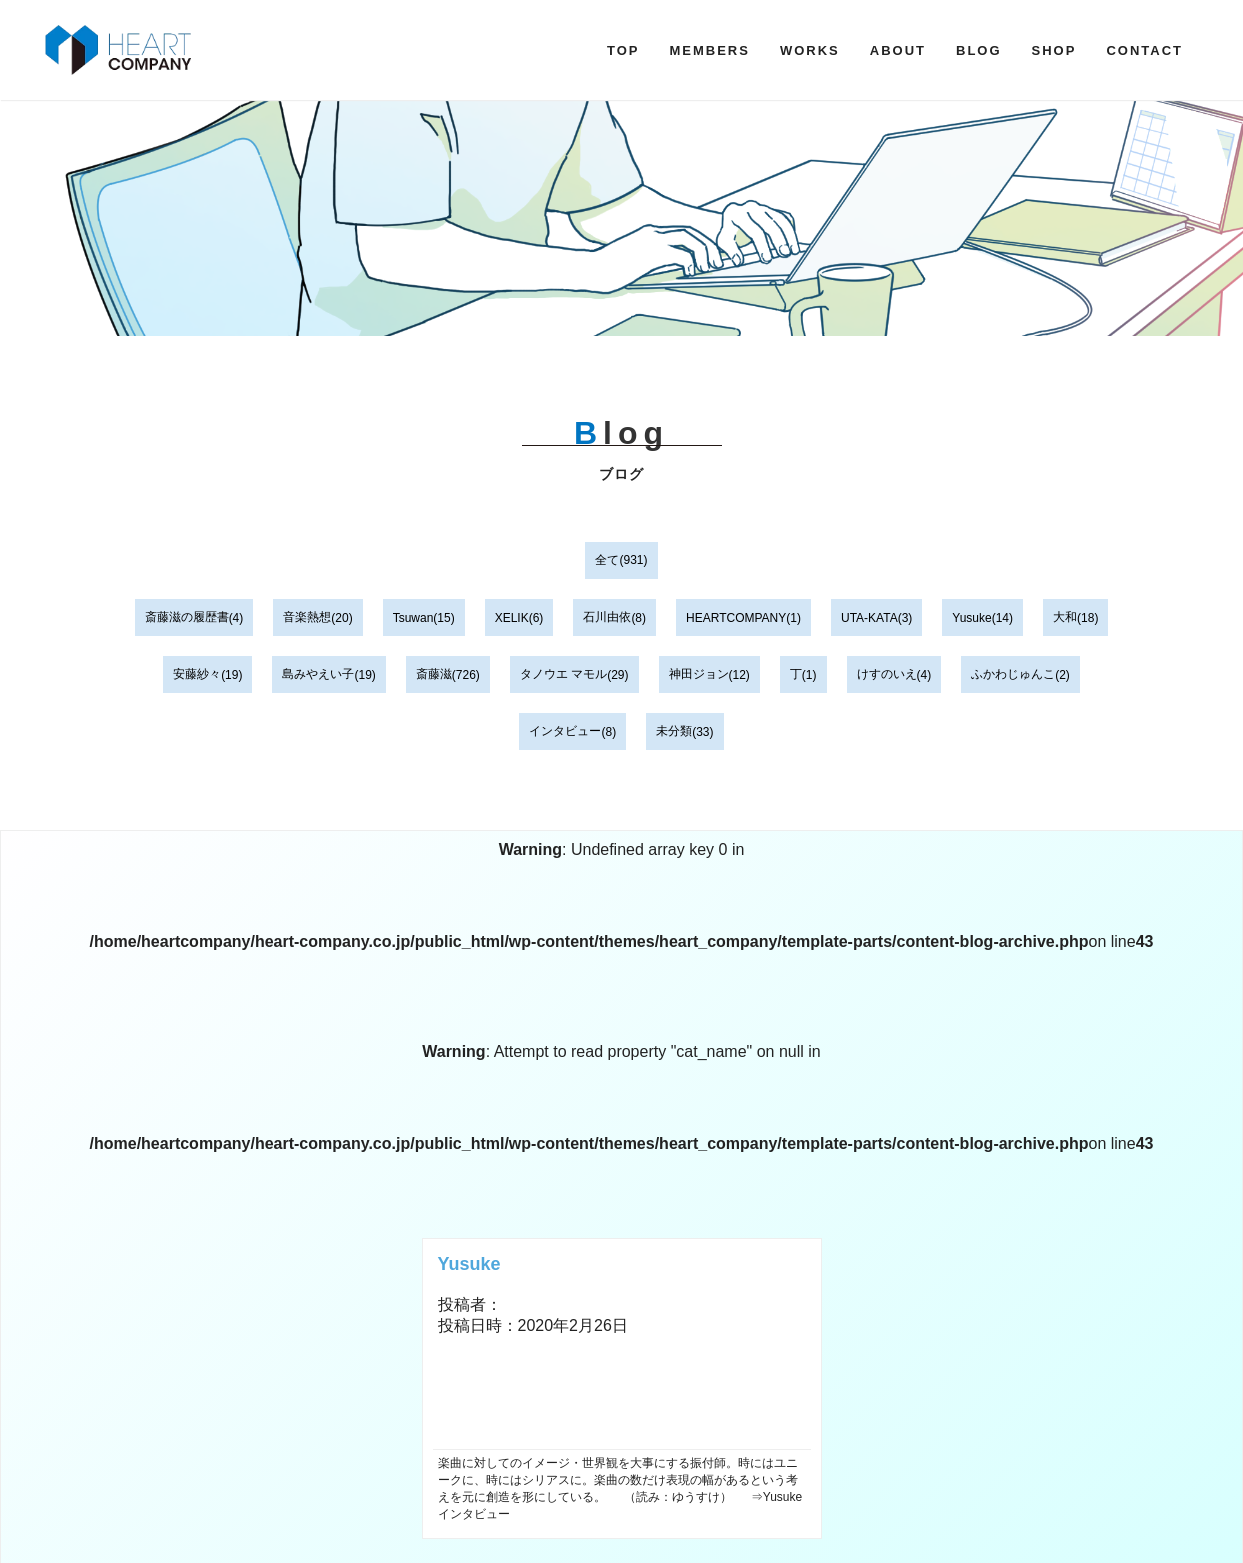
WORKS (810, 50)
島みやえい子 (318, 674)
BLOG (979, 50)
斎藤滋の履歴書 (187, 617)
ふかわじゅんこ (1013, 674)
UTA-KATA (869, 618)
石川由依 (607, 617)
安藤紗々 (197, 674)
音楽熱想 (307, 617)
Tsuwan (413, 618)
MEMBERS (709, 50)
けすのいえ (887, 674)
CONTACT (1144, 50)
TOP (623, 50)
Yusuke (971, 618)
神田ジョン (699, 674)
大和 (1065, 617)
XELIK (512, 618)
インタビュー (565, 731)
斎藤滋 (434, 674)
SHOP (1054, 50)
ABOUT (898, 50)
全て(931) (621, 560)
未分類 (674, 731)
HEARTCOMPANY (736, 618)
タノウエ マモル (563, 674)
